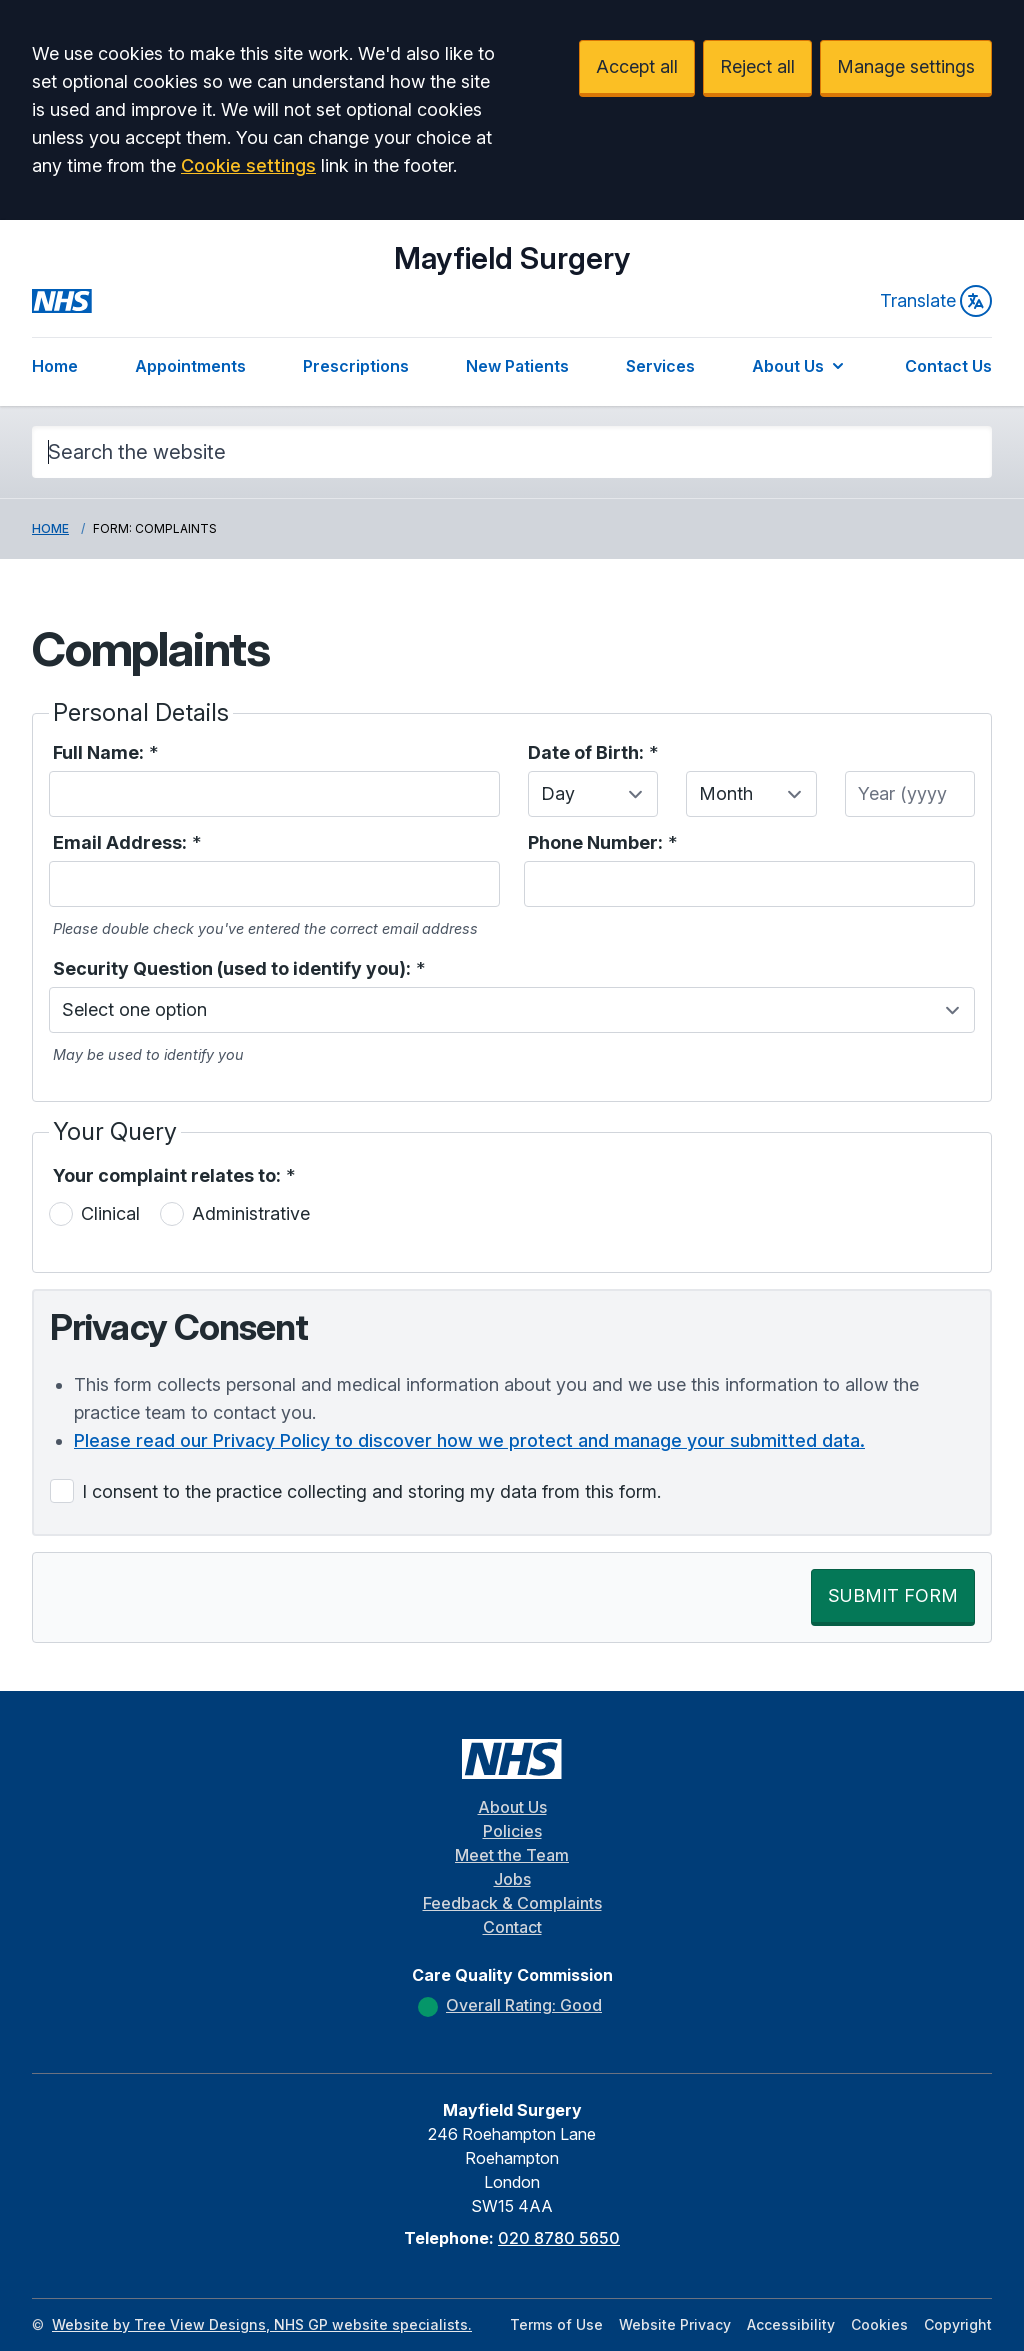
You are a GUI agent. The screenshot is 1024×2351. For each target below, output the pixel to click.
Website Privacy (675, 2324)
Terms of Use (556, 2324)
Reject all (757, 66)
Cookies (879, 2324)
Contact (512, 1927)
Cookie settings (248, 165)
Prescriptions (356, 366)
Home (55, 366)
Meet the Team (512, 1855)
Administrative (251, 1213)
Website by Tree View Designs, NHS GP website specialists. (262, 2324)
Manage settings (906, 66)
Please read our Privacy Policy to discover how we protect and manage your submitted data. (469, 1440)
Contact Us (948, 366)
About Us (800, 366)
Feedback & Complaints (512, 1903)
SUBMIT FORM (893, 1595)
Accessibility (791, 2324)
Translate (936, 301)
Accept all (637, 66)
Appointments (190, 366)
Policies (512, 1831)
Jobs (512, 1879)
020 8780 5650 (559, 2238)
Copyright (958, 2324)
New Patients (517, 366)
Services (660, 366)
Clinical (110, 1213)
